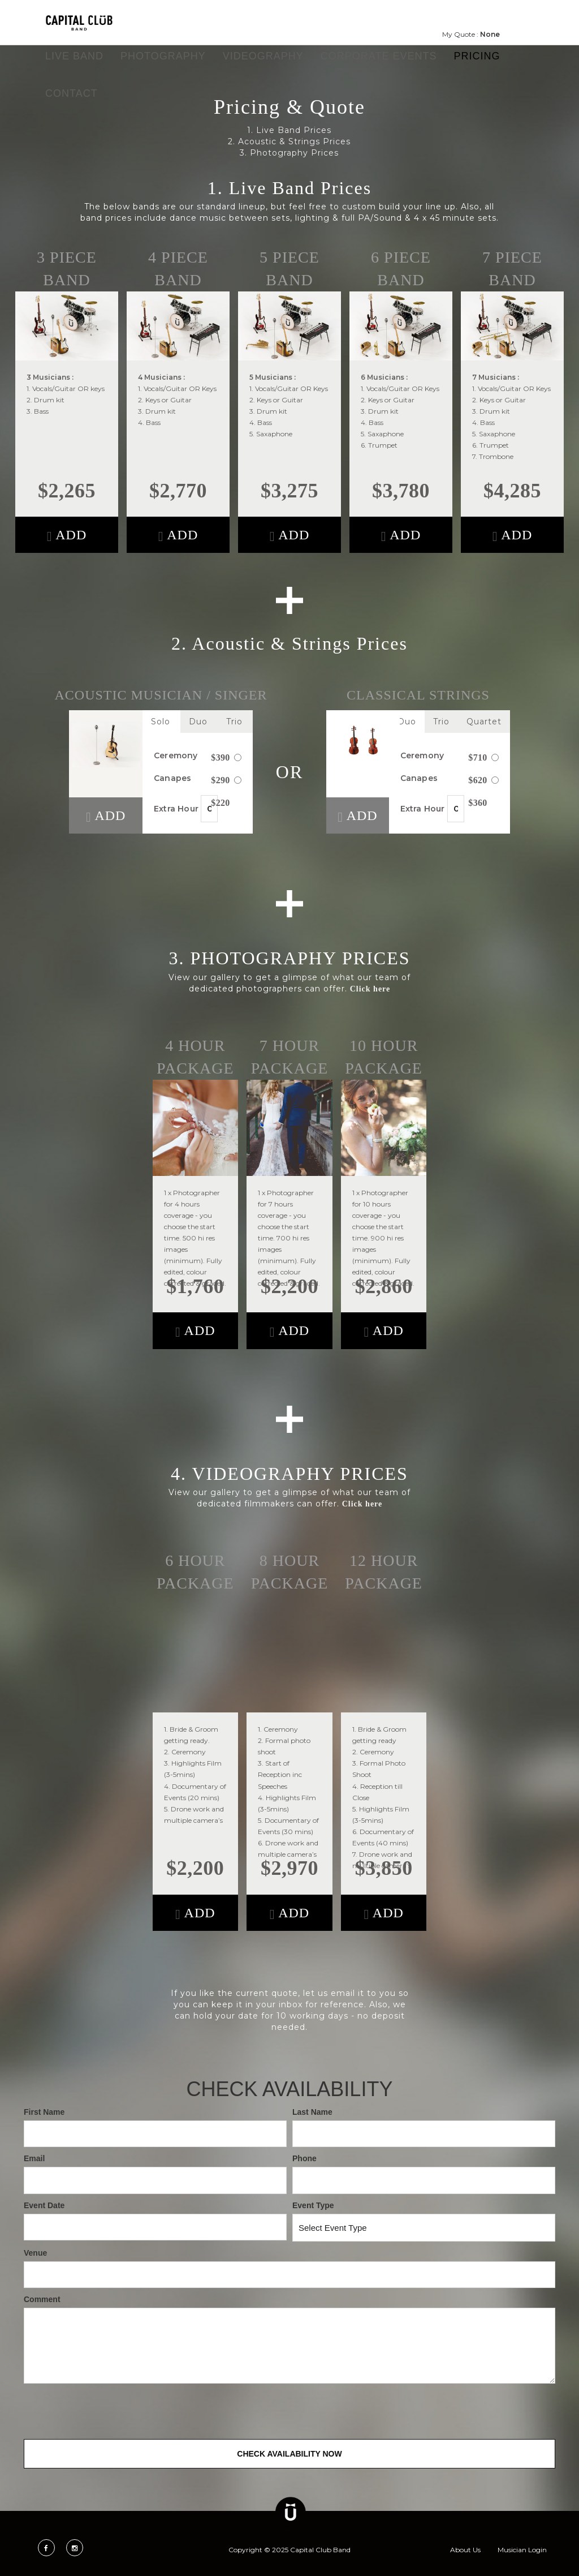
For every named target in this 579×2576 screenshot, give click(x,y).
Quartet (484, 721)
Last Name (312, 2111)
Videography (263, 56)
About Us (465, 2549)
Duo (198, 721)
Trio (234, 721)
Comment (42, 2299)
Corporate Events (379, 56)
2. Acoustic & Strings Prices (289, 141)
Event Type (313, 2205)
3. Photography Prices (289, 153)
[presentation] (110, 2411)
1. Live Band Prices (289, 130)
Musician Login (522, 2549)
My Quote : (471, 34)
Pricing (476, 56)
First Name (44, 2111)
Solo (160, 721)
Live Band (74, 56)
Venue (35, 2252)
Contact (71, 93)
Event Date (44, 2205)
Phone (304, 2158)
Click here (370, 989)
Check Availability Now (289, 2453)
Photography (163, 56)
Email (34, 2158)
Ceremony (197, 755)
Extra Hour (192, 808)
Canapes (197, 778)
